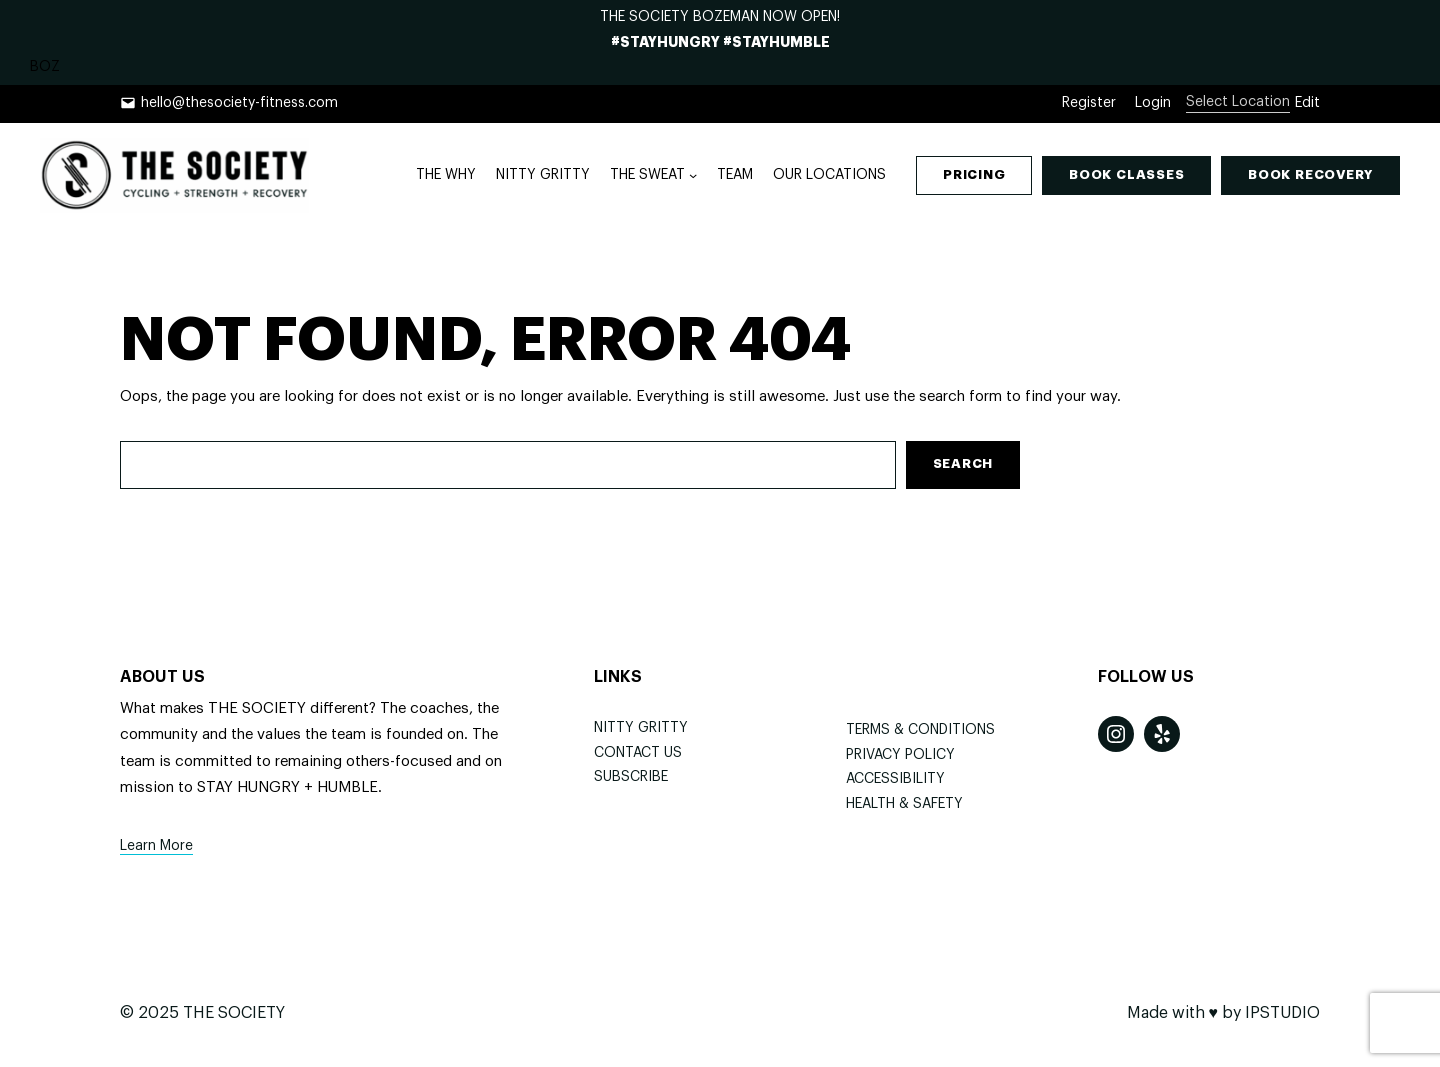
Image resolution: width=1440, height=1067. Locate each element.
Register (1089, 103)
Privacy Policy (900, 755)
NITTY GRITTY (641, 728)
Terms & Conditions (920, 730)
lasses (1126, 174)
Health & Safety (904, 804)
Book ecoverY (1310, 174)
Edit (1307, 103)
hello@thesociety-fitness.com (239, 103)
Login (1153, 103)
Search (963, 463)
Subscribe (631, 777)
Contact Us (638, 753)
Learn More (156, 846)
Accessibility (895, 779)
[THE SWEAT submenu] (693, 175)
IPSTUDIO (1282, 1013)
